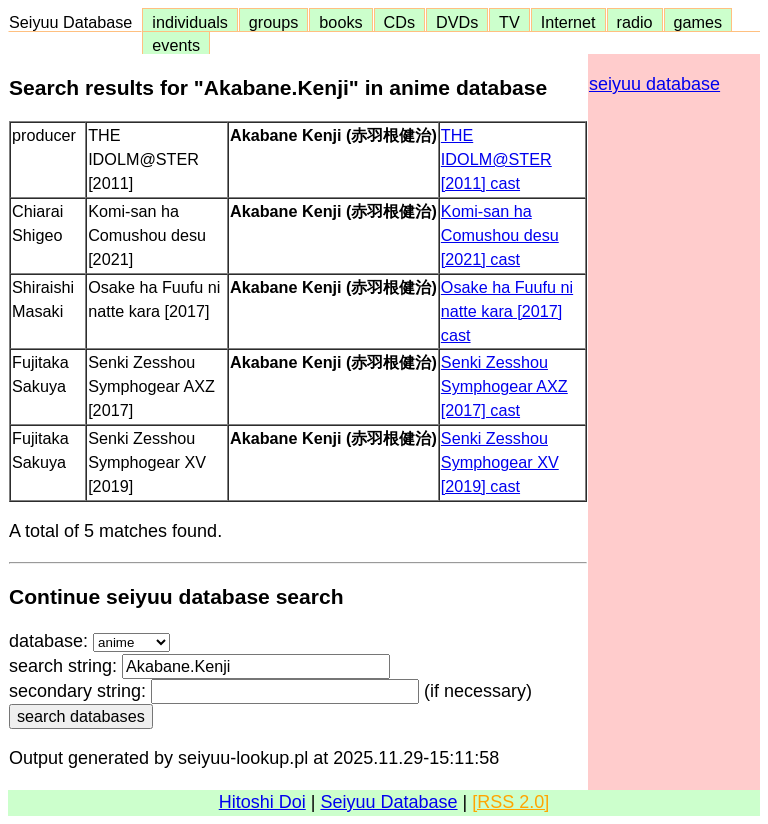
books (340, 22)
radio (635, 22)
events (176, 45)
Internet (568, 22)
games (698, 22)
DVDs (457, 22)
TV (509, 22)
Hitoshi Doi (262, 802)
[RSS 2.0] (510, 802)
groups (274, 22)
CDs (399, 22)
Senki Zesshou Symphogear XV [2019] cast (500, 462)
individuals (190, 22)
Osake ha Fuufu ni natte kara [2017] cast (507, 311)
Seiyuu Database (75, 22)
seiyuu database (654, 84)
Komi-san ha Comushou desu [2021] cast (500, 235)
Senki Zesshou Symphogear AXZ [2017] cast (504, 386)
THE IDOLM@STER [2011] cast (496, 159)
